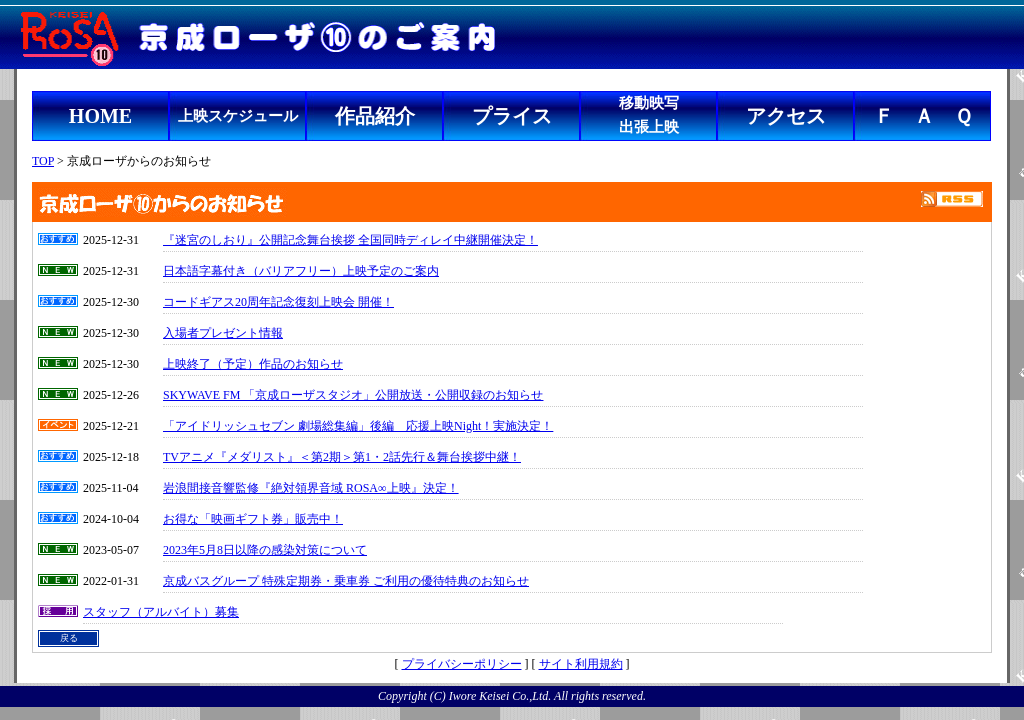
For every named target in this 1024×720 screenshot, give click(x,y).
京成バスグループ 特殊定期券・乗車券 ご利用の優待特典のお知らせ (346, 581)
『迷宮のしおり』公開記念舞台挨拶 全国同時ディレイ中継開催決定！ (350, 240)
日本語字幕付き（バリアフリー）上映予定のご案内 (301, 271)
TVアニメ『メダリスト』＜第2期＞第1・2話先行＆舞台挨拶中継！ (342, 457)
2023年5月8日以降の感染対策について (265, 550)
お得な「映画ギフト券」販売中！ (253, 519)
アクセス (786, 116)
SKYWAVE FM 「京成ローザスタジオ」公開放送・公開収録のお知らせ (353, 395)
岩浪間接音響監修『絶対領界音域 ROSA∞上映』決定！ (311, 488)
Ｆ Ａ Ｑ (923, 116)
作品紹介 (375, 116)
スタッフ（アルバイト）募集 (161, 612)
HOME (100, 116)
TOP (43, 161)
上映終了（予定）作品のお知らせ (253, 364)
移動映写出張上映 (649, 115)
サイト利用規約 (581, 664)
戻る (69, 638)
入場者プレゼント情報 (223, 333)
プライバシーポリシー (462, 664)
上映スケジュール (238, 116)
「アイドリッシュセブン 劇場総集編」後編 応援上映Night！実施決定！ (358, 426)
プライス (512, 116)
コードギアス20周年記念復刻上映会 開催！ (278, 302)
